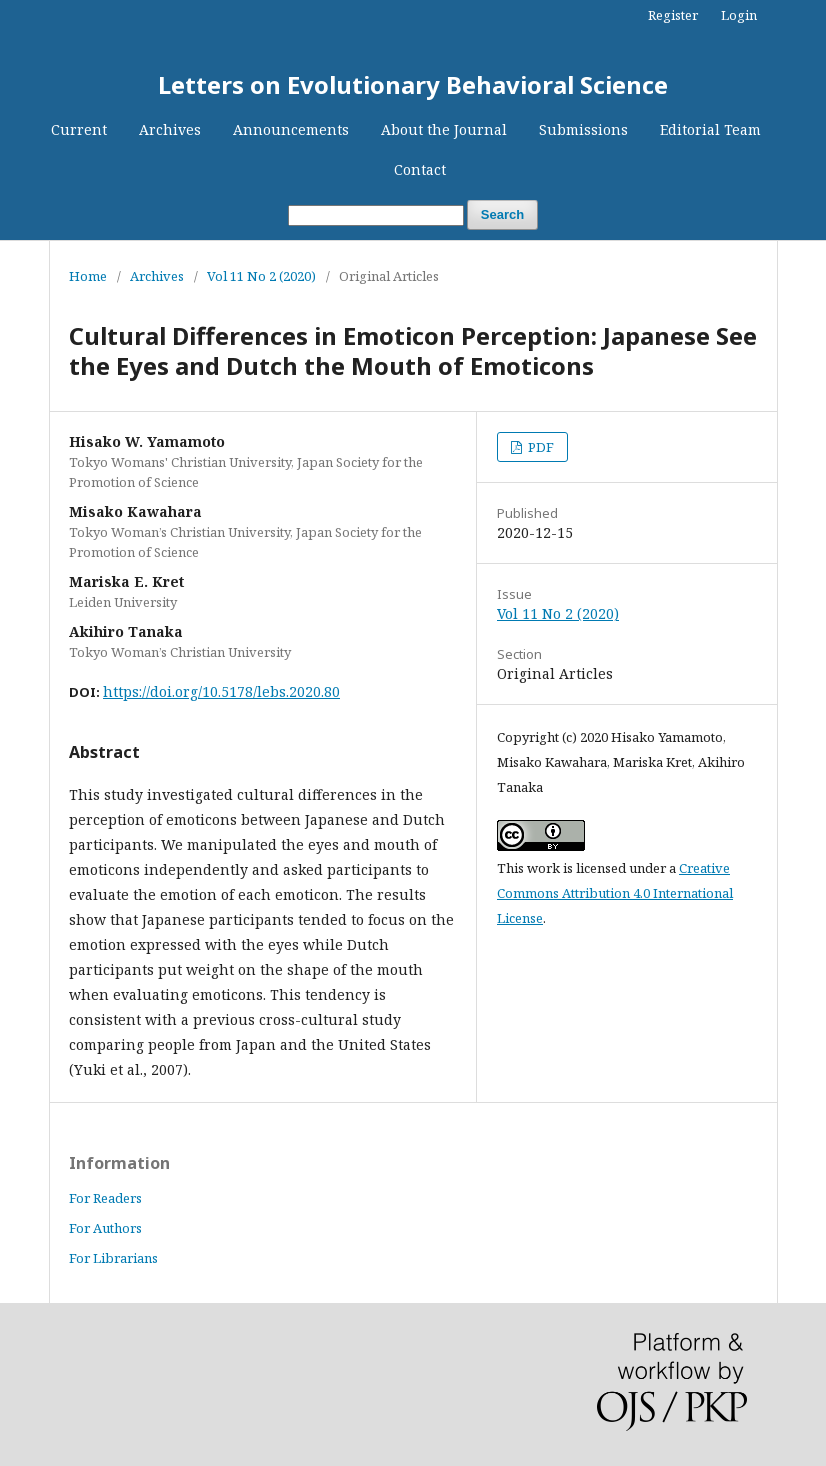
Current (79, 129)
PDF (539, 447)
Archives (170, 129)
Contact (420, 169)
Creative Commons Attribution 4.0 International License (615, 893)
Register (673, 15)
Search (502, 214)
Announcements (291, 129)
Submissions (583, 129)
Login (739, 15)
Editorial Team (710, 129)
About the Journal (444, 129)
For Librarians (113, 1258)
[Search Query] (376, 215)
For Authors (105, 1228)
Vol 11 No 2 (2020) (261, 276)
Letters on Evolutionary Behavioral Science (413, 84)
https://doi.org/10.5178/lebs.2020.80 (221, 691)
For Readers (105, 1198)
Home (88, 276)
